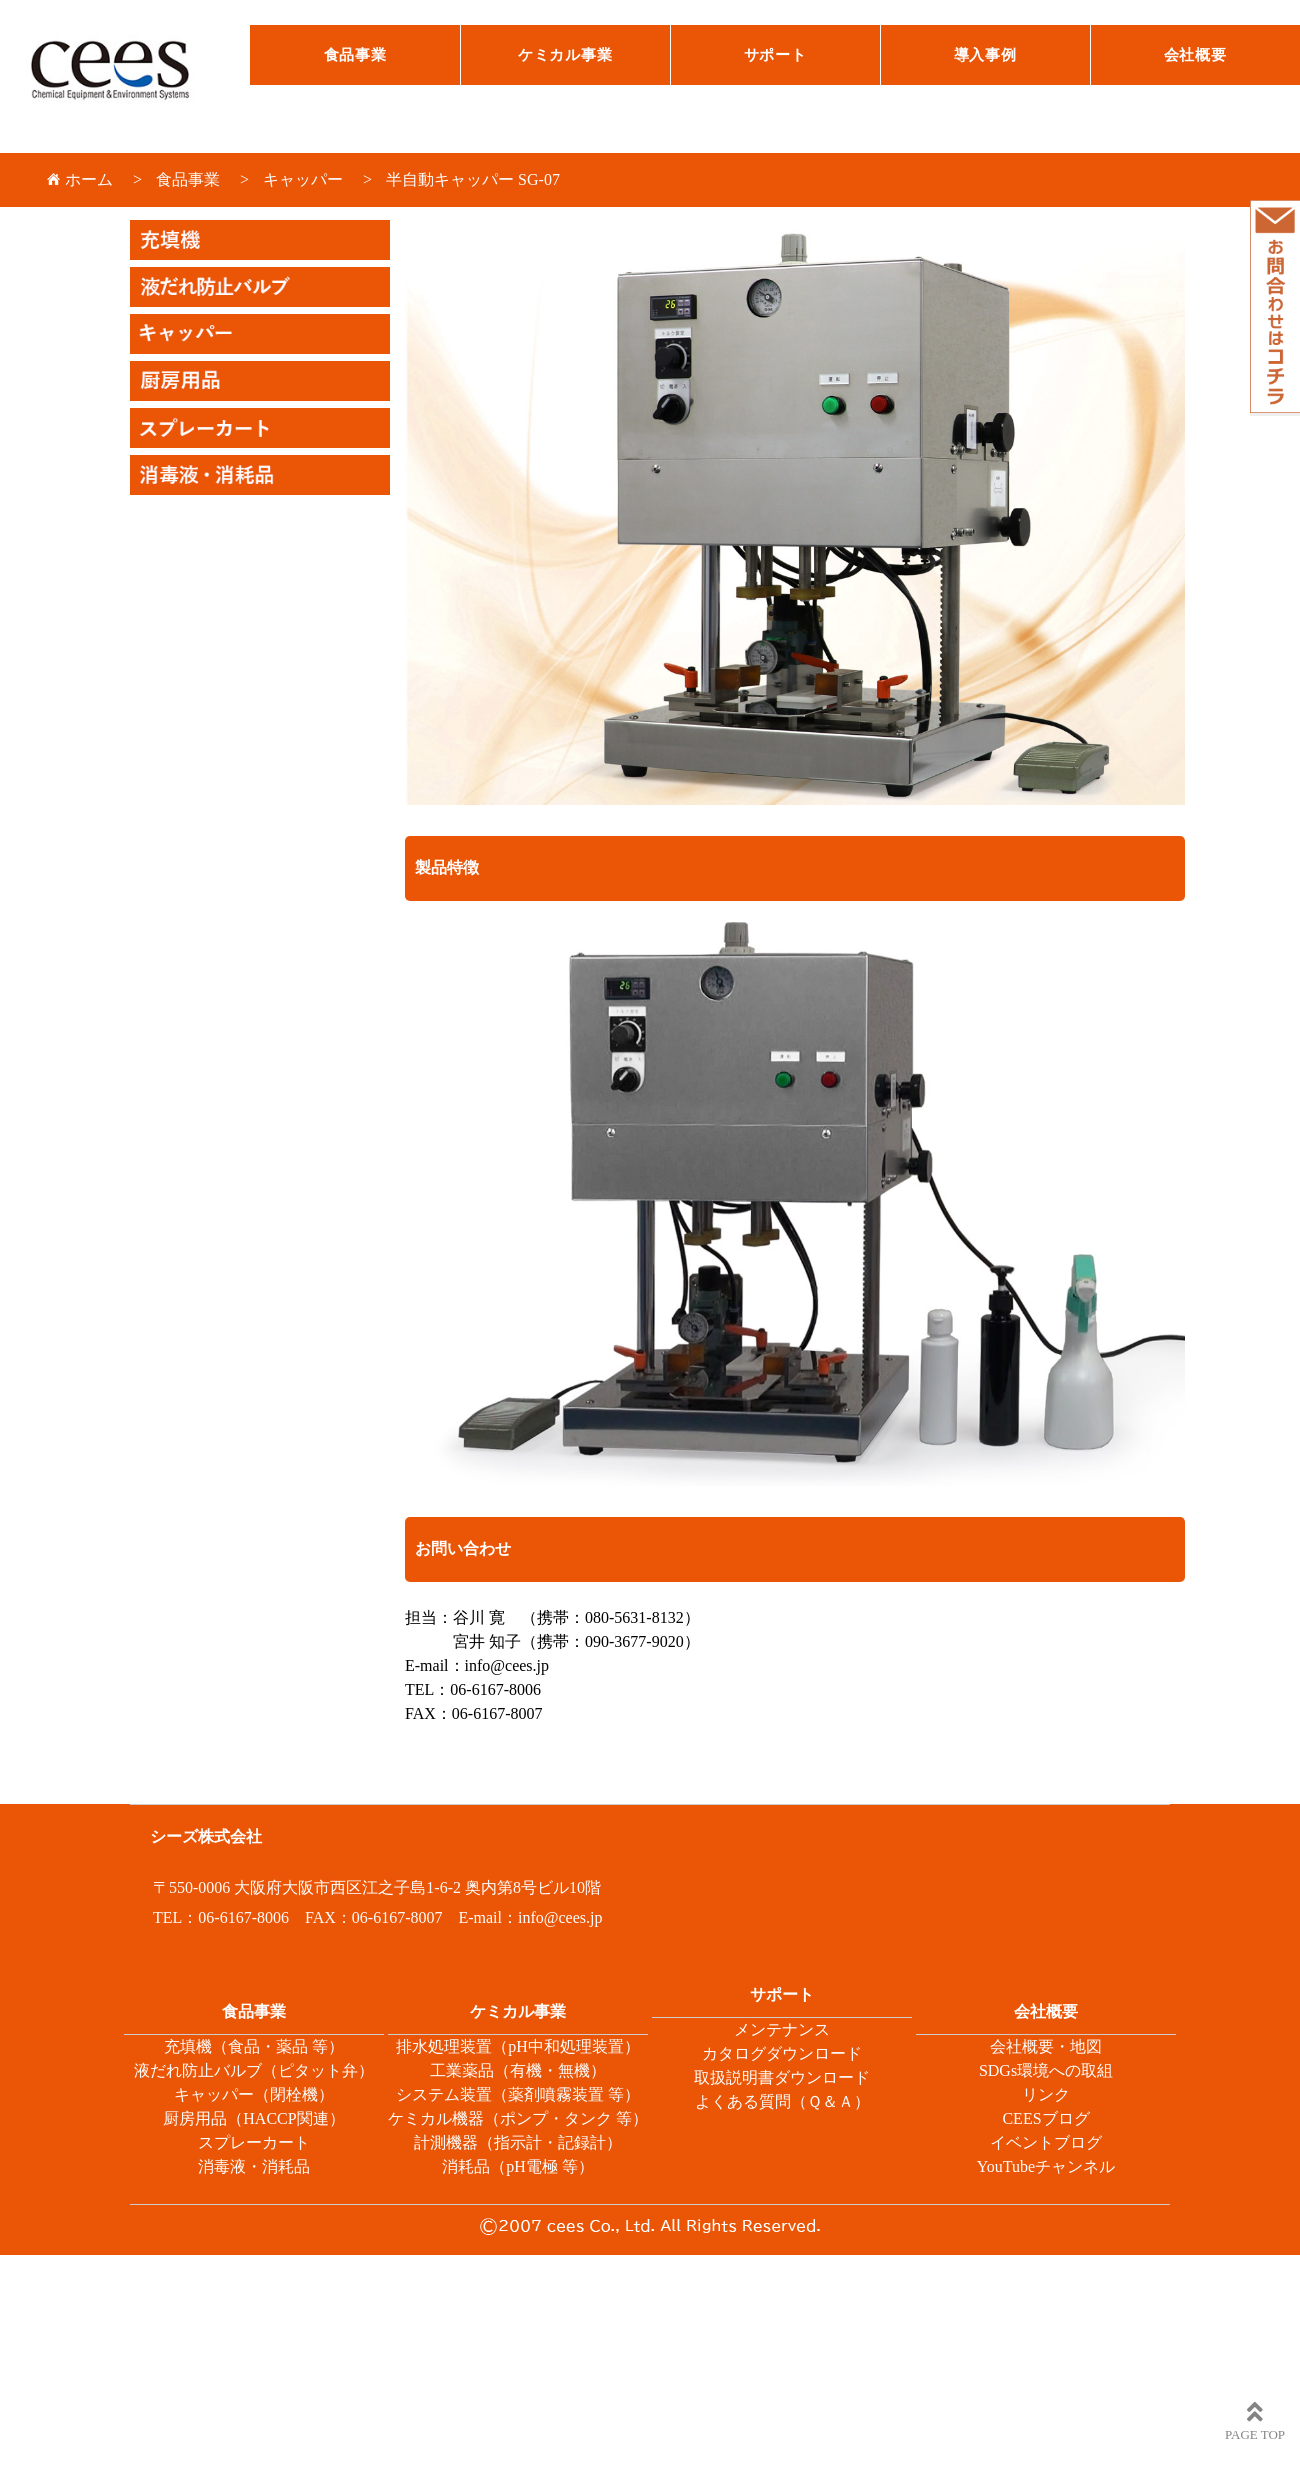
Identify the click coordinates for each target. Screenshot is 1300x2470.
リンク (1046, 2094)
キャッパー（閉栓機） (254, 2094)
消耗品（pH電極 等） (518, 2166)
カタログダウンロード (782, 2053)
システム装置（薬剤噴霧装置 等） (518, 2094)
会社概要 (1195, 55)
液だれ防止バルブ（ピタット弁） (254, 2070)
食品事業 (355, 55)
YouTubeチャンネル (1046, 2166)
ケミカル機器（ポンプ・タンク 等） (518, 2118)
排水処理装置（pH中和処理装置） (518, 2046)
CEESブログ (1045, 2118)
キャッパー (303, 179)
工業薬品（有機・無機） (518, 2070)
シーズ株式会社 (125, 78)
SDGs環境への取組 (1046, 2070)
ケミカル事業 (565, 55)
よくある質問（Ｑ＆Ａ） (782, 2101)
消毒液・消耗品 (254, 2166)
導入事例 (985, 55)
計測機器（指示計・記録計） (518, 2142)
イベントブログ (1046, 2142)
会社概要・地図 (1046, 2046)
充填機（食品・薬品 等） (254, 2046)
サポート (775, 55)
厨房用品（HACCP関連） (253, 2118)
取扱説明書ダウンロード (782, 2077)
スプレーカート (254, 2142)
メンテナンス (782, 2029)
